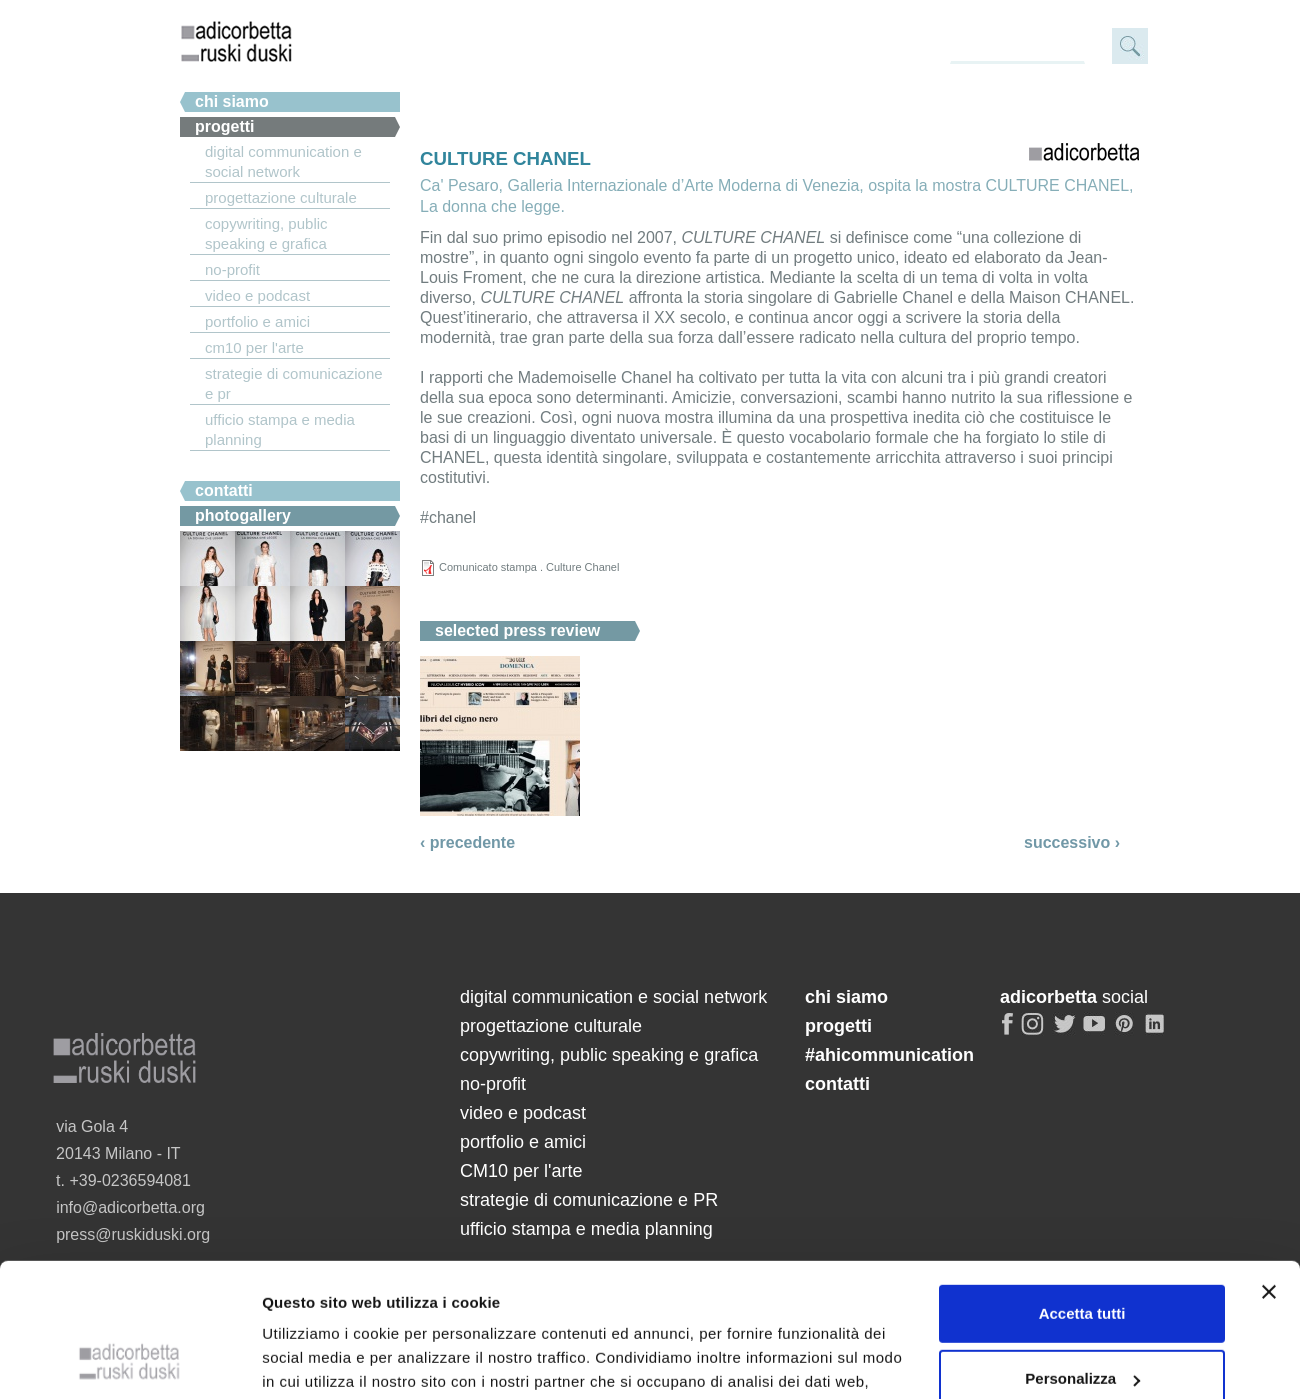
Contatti (224, 490)
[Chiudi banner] (1269, 1072)
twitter (1065, 1032)
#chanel (448, 517)
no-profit (232, 269)
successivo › (1072, 842)
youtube (1096, 1032)
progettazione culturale (281, 197)
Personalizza (1082, 1159)
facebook (1008, 1032)
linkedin (1158, 1032)
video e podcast (257, 295)
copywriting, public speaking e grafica (266, 233)
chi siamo (232, 101)
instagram (1034, 1032)
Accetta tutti (1082, 1093)
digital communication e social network (283, 161)
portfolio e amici (257, 321)
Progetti (225, 126)
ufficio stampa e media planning (280, 429)
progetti (838, 1026)
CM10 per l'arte (254, 347)
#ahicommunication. (272, 465)
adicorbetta (236, 41)
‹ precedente (467, 842)
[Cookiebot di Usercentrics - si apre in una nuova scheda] (129, 1265)
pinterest (1127, 1032)
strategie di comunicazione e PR (294, 383)
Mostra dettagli (316, 1264)
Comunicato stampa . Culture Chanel (529, 567)
